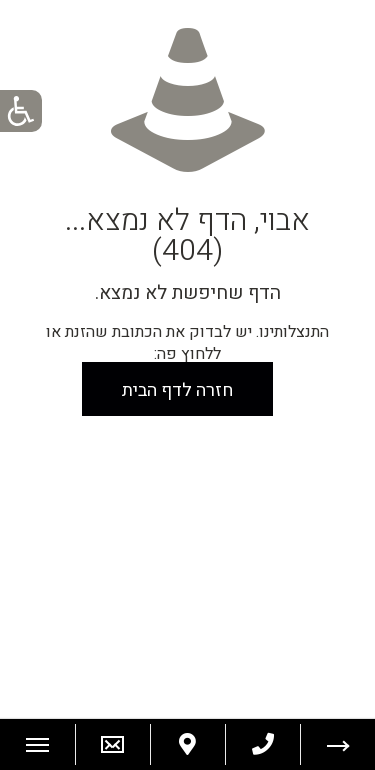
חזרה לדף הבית (177, 390)
